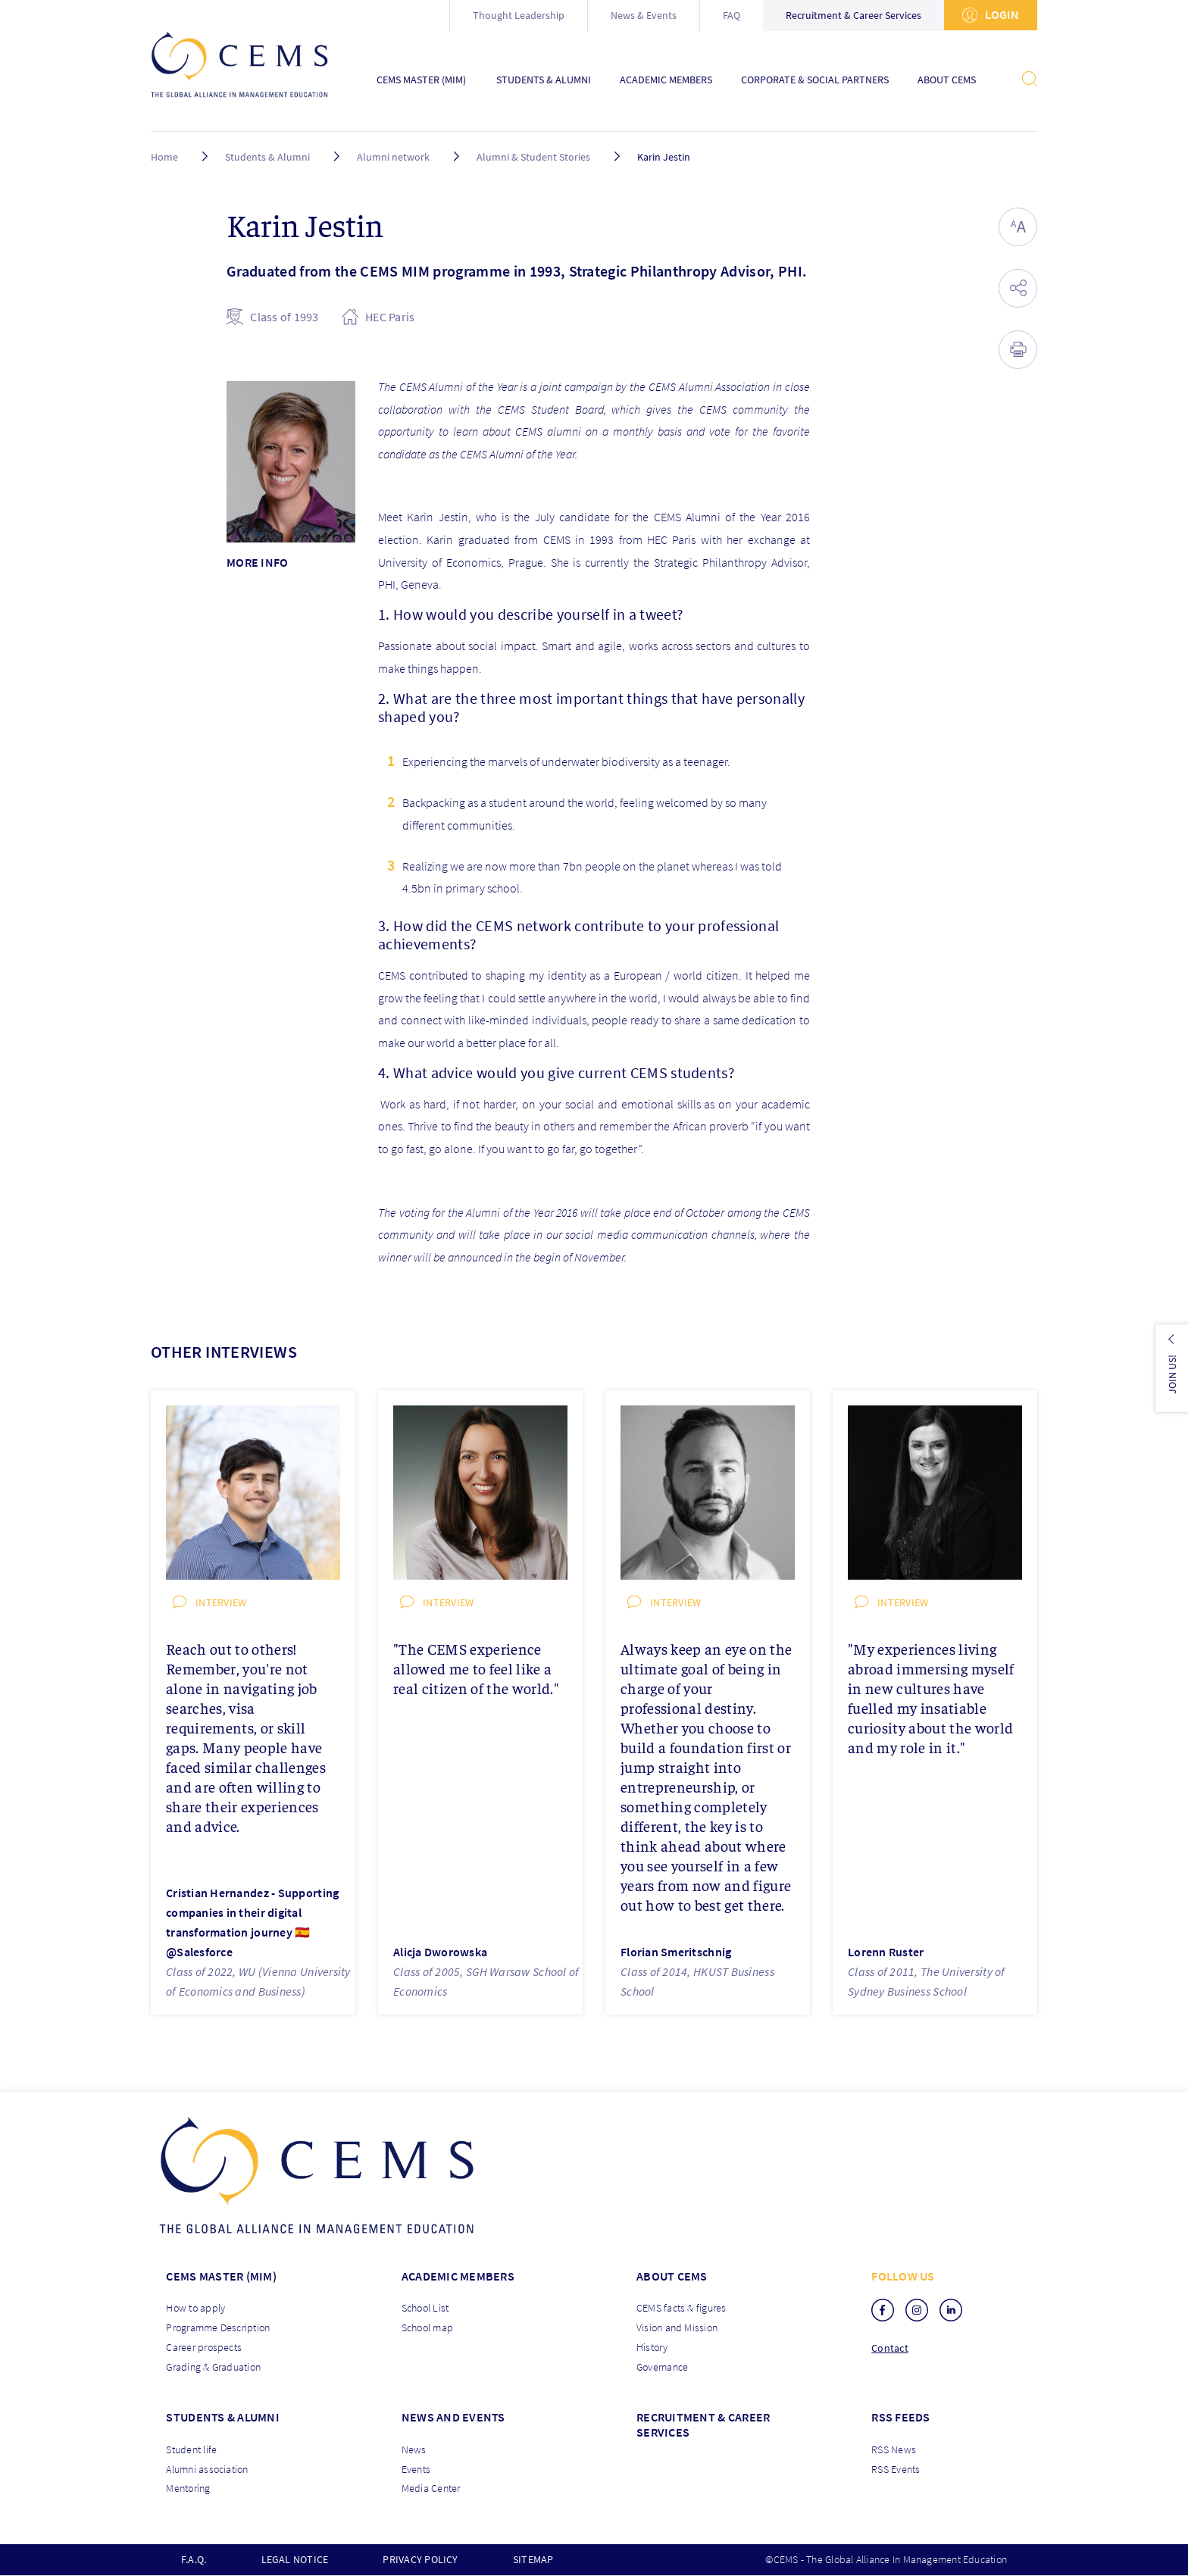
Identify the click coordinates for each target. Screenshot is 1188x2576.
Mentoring (188, 2488)
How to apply (195, 2308)
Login (990, 15)
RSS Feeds (900, 2416)
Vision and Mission (676, 2327)
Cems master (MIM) (221, 2276)
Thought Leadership (518, 15)
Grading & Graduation (213, 2367)
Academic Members (666, 79)
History (652, 2347)
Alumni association (207, 2469)
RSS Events (895, 2469)
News (414, 2449)
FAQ (731, 15)
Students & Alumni (543, 79)
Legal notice (295, 2559)
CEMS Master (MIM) (421, 79)
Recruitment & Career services (703, 2424)
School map (427, 2327)
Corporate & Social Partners (815, 79)
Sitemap (533, 2559)
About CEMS (947, 79)
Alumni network (393, 157)
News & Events (644, 15)
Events (416, 2469)
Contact (889, 2348)
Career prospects (204, 2347)
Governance (662, 2367)
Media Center (431, 2488)
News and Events (453, 2416)
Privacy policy (420, 2559)
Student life (191, 2449)
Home (164, 157)
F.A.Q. (193, 2559)
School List (425, 2308)
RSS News (893, 2449)
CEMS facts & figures (681, 2308)
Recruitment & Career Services (853, 15)
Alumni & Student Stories (534, 157)
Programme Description (218, 2327)
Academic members (458, 2276)
